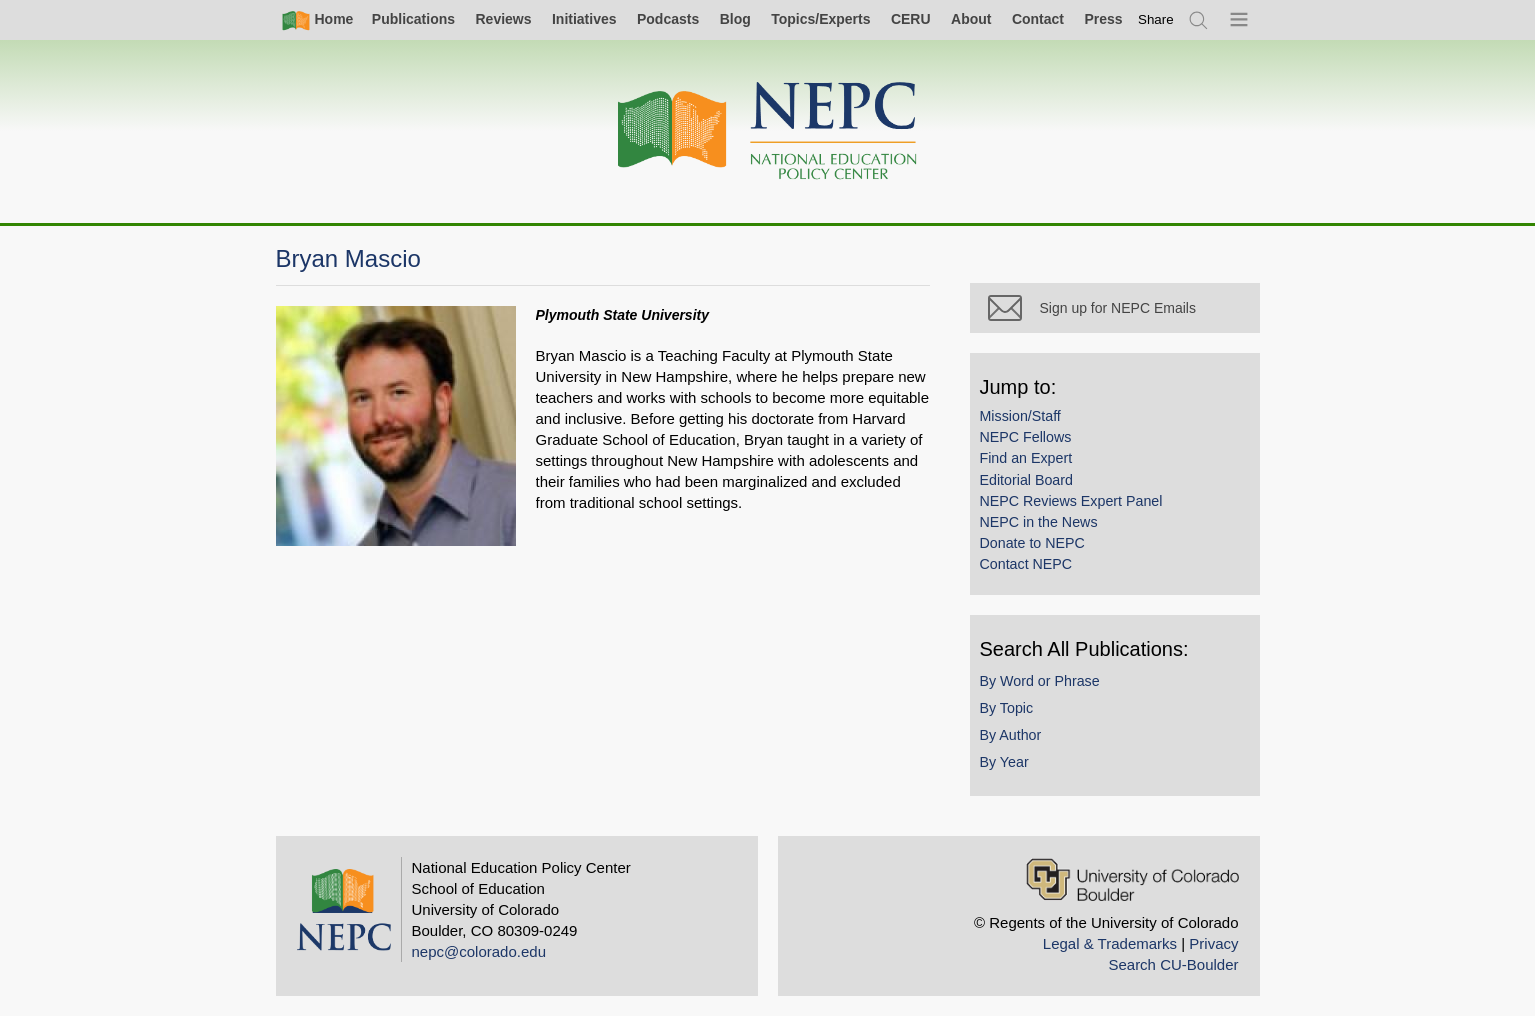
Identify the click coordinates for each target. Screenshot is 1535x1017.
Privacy (1213, 943)
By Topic (1007, 708)
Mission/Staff (1020, 416)
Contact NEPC (1026, 564)
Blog (735, 19)
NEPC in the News (1039, 522)
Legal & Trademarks (1110, 943)
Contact (1038, 19)
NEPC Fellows (1026, 437)
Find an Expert (1026, 458)
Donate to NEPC (1032, 543)
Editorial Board (1026, 480)
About (971, 19)
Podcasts (668, 19)
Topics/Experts (820, 19)
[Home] (768, 131)
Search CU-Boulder (1173, 964)
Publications (413, 19)
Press (1103, 19)
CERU (911, 19)
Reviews (503, 19)
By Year (1004, 762)
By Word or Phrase (1040, 681)
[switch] (1156, 19)
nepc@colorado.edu (479, 951)
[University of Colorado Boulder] (1132, 879)
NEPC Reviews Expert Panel (1071, 501)
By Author (1011, 735)
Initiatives (584, 19)
